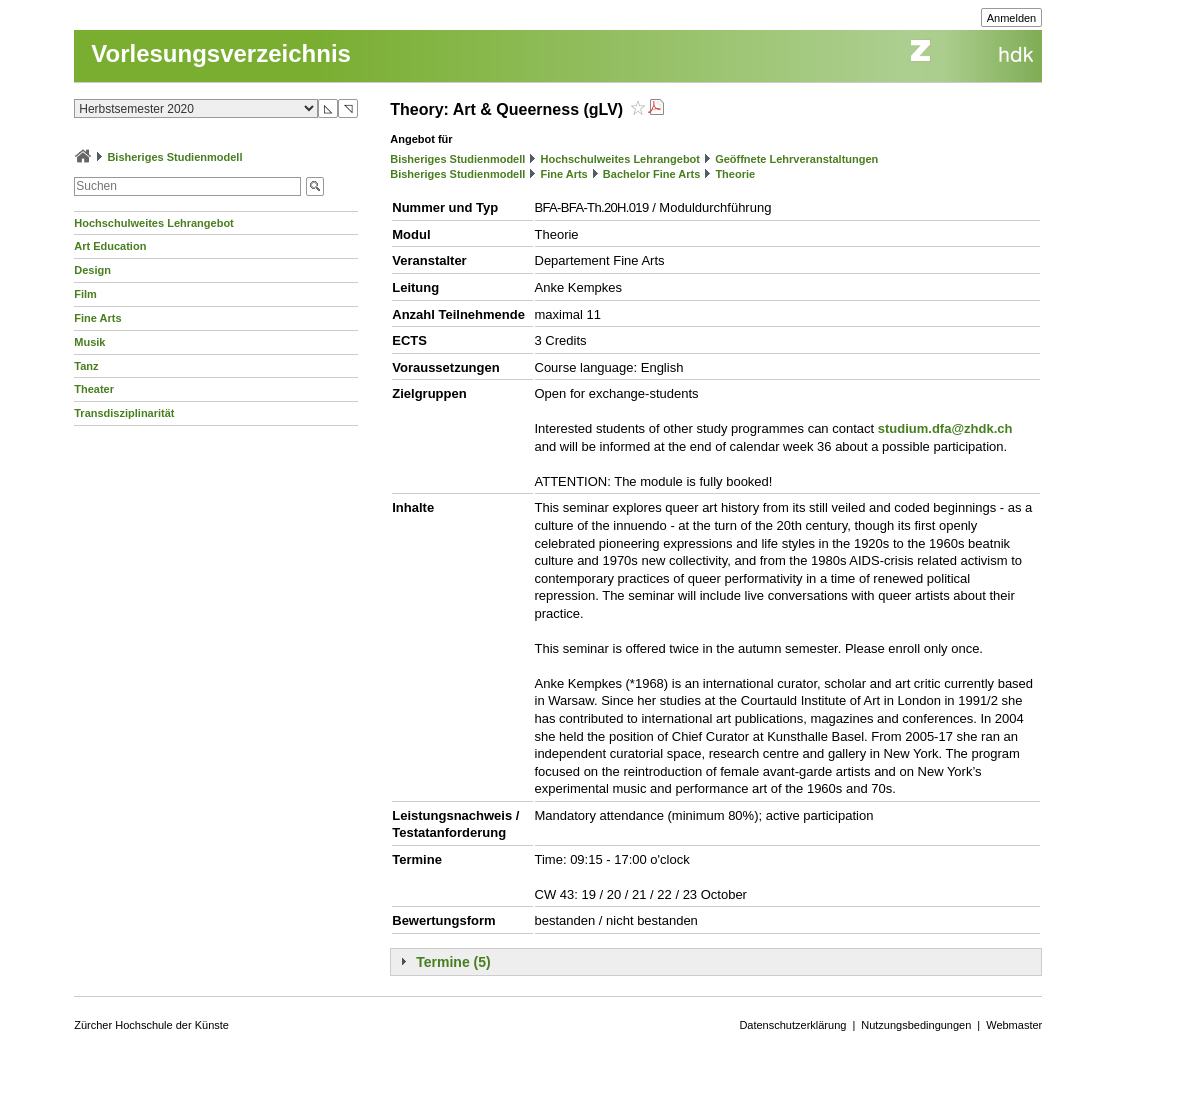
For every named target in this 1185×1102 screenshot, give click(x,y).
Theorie (735, 174)
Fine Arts (97, 318)
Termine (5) (453, 962)
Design (92, 270)
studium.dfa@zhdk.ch (945, 428)
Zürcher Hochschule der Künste (151, 1025)
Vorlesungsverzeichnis (221, 53)
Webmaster (1014, 1025)
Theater (94, 389)
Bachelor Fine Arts (651, 174)
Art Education (110, 246)
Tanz (86, 366)
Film (85, 294)
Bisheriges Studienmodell (174, 157)
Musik (89, 342)
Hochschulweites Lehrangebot (154, 223)
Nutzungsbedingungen (916, 1025)
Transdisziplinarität (124, 413)
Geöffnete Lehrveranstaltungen (796, 159)
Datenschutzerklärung (792, 1025)
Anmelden (1012, 18)
